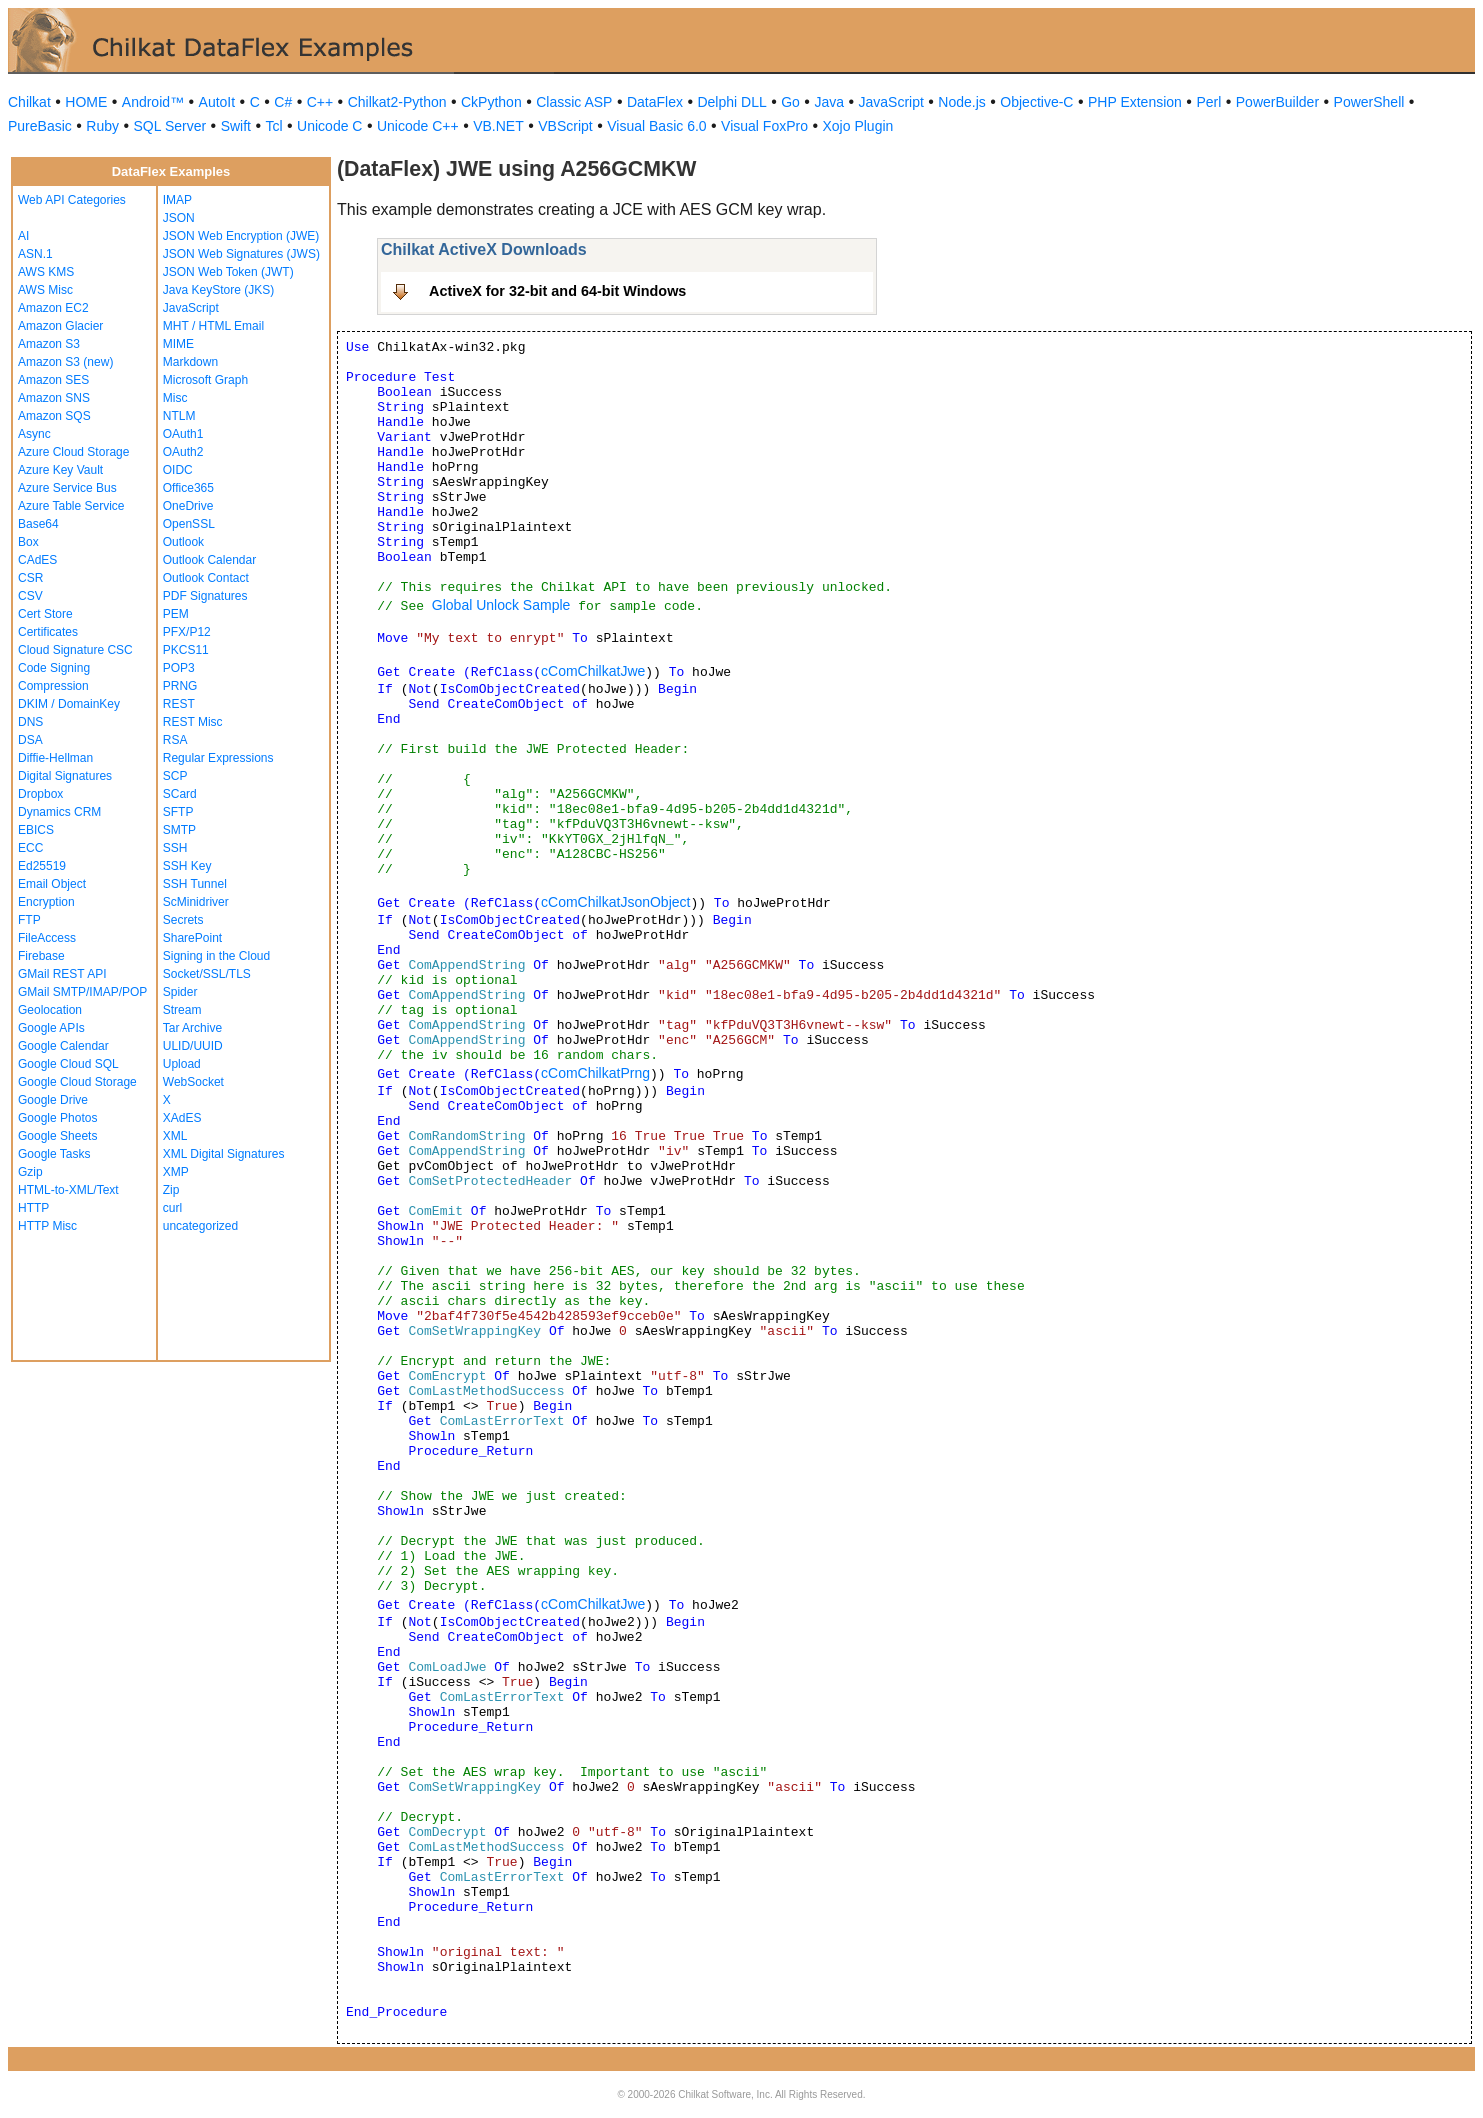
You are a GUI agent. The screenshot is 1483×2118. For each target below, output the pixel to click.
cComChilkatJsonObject (615, 902)
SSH (175, 848)
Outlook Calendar (209, 560)
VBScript (565, 126)
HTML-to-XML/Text (68, 1190)
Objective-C (1036, 102)
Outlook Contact (206, 578)
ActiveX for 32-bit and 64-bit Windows (557, 291)
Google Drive (53, 1100)
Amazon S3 (49, 344)
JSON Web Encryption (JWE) (241, 236)
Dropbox (40, 794)
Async (34, 434)
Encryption (46, 902)
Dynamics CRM (59, 812)
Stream (182, 1010)
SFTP (178, 812)
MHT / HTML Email (213, 326)
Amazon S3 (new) (65, 362)
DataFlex (655, 102)
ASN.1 (35, 254)
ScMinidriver (196, 902)
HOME (86, 102)
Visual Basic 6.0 (656, 126)
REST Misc (193, 722)
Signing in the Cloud (216, 956)
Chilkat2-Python (397, 102)
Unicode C (329, 126)
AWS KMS (46, 272)
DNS (30, 722)
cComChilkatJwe (593, 671)
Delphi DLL (731, 102)
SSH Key (187, 866)
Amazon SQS (54, 416)
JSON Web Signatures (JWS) (241, 254)
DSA (30, 740)
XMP (176, 1172)
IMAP (177, 200)
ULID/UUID (193, 1046)
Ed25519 (42, 866)
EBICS (36, 830)
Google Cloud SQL (68, 1064)
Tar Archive (192, 1028)
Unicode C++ (418, 126)
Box (28, 542)
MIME (178, 344)
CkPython (491, 102)
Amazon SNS (54, 398)
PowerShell (1369, 102)
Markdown (190, 362)
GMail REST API (62, 974)
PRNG (180, 686)
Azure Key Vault (60, 470)
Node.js (961, 102)
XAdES (182, 1118)
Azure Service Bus (67, 488)
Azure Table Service (71, 506)
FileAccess (47, 938)
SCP (175, 776)
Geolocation (50, 1010)
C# (283, 102)
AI (23, 236)
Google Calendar (63, 1046)
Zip (171, 1190)
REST (179, 704)
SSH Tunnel (195, 884)
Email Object (52, 884)
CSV (30, 596)
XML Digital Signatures (224, 1154)
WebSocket (193, 1082)
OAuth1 (183, 434)
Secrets (183, 920)
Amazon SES (53, 380)
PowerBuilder (1277, 102)
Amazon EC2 (53, 308)
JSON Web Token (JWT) (228, 272)
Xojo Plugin (858, 126)
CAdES (37, 560)
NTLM (179, 416)
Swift (236, 126)
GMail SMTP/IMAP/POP (82, 992)
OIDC (178, 470)
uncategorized (200, 1226)
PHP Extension (1135, 102)
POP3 (179, 668)
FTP (29, 920)
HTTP (33, 1208)
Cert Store (45, 614)
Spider (180, 992)
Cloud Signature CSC (75, 650)
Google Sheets (57, 1136)
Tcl (273, 126)
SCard (180, 794)
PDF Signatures (205, 596)
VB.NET (498, 126)
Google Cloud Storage (77, 1082)
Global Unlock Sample (501, 605)
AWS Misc (45, 290)
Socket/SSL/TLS (207, 974)
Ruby (102, 126)
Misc (175, 398)
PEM (176, 614)
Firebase (41, 956)
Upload (182, 1064)
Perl (1208, 102)
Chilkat (29, 102)
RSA (175, 740)
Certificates (48, 632)
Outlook (183, 542)
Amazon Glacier (60, 326)
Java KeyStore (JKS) (218, 290)
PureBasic (40, 126)
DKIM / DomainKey (69, 704)
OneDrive (188, 506)
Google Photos (57, 1118)
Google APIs (51, 1028)
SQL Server (170, 126)
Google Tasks (54, 1154)
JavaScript (891, 102)
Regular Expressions (218, 758)
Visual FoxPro (764, 126)
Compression (53, 686)
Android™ (153, 102)
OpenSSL (189, 524)
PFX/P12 (187, 632)
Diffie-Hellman (55, 758)
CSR (30, 578)
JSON (179, 218)
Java (829, 102)
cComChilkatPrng (595, 1073)
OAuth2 (183, 452)
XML (175, 1136)
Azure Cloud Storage (73, 452)
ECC (30, 848)
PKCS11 (186, 650)
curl (172, 1208)
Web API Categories (72, 200)
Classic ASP (574, 102)
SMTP (179, 830)
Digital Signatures (65, 776)
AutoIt (217, 102)
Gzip (30, 1172)
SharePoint (192, 938)
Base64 (38, 524)
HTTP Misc (47, 1226)
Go (790, 102)
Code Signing (54, 668)
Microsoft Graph (205, 380)
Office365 (188, 488)
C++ (320, 102)
